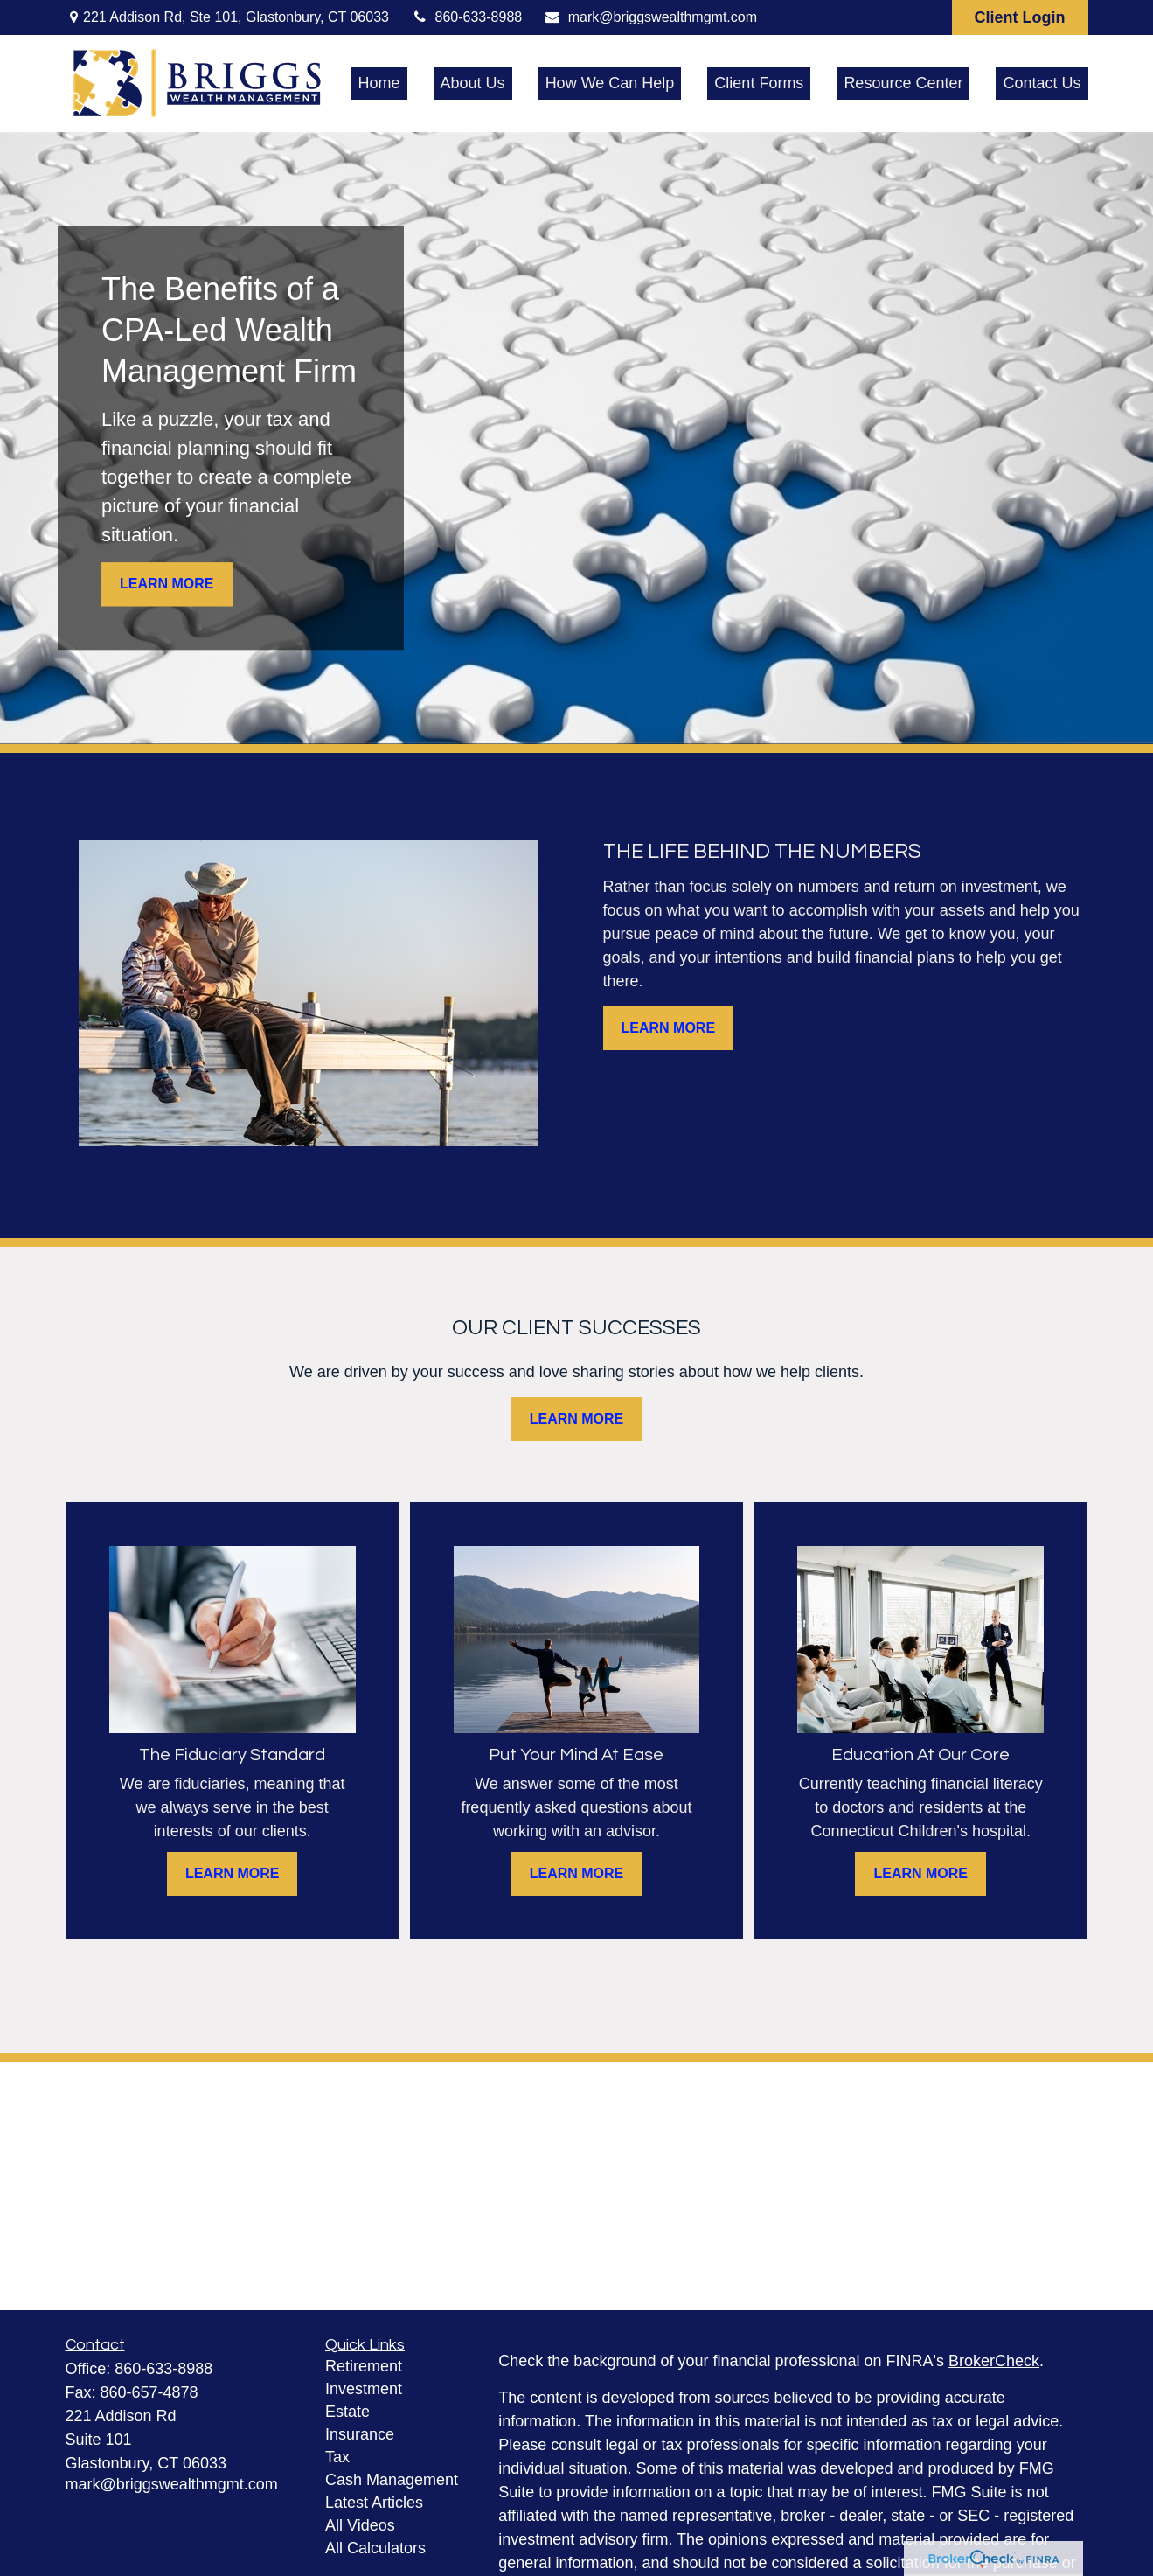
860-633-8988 (466, 17)
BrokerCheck (993, 2361)
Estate (347, 2411)
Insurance (359, 2434)
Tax (337, 2457)
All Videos (360, 2525)
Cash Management (391, 2480)
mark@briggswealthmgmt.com (650, 17)
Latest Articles (374, 2502)
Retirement (363, 2366)
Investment (363, 2389)
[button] (379, 84)
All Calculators (375, 2548)
